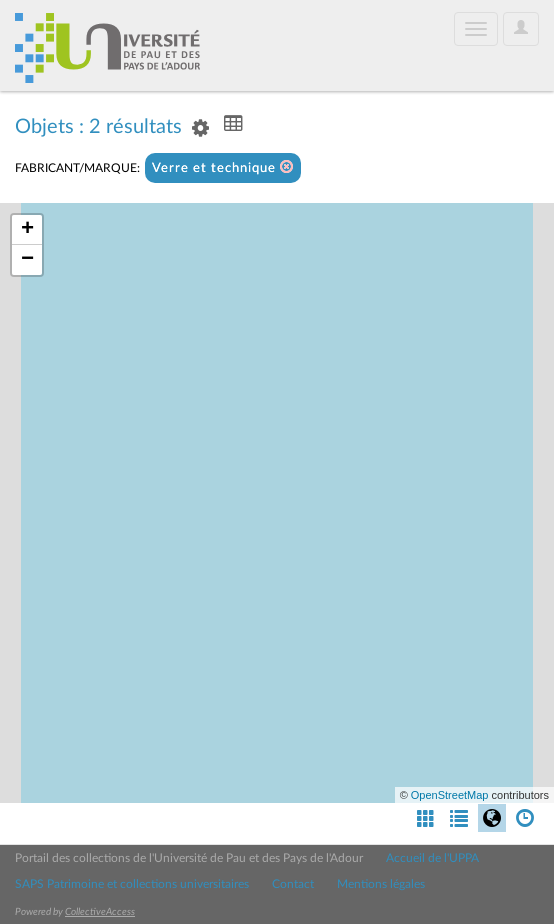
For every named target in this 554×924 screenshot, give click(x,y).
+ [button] (27, 230)
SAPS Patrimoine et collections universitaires (132, 884)
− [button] (27, 260)
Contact (293, 884)
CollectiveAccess (100, 912)
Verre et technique (223, 167)
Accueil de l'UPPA (432, 858)
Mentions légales (381, 884)
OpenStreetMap (450, 795)
